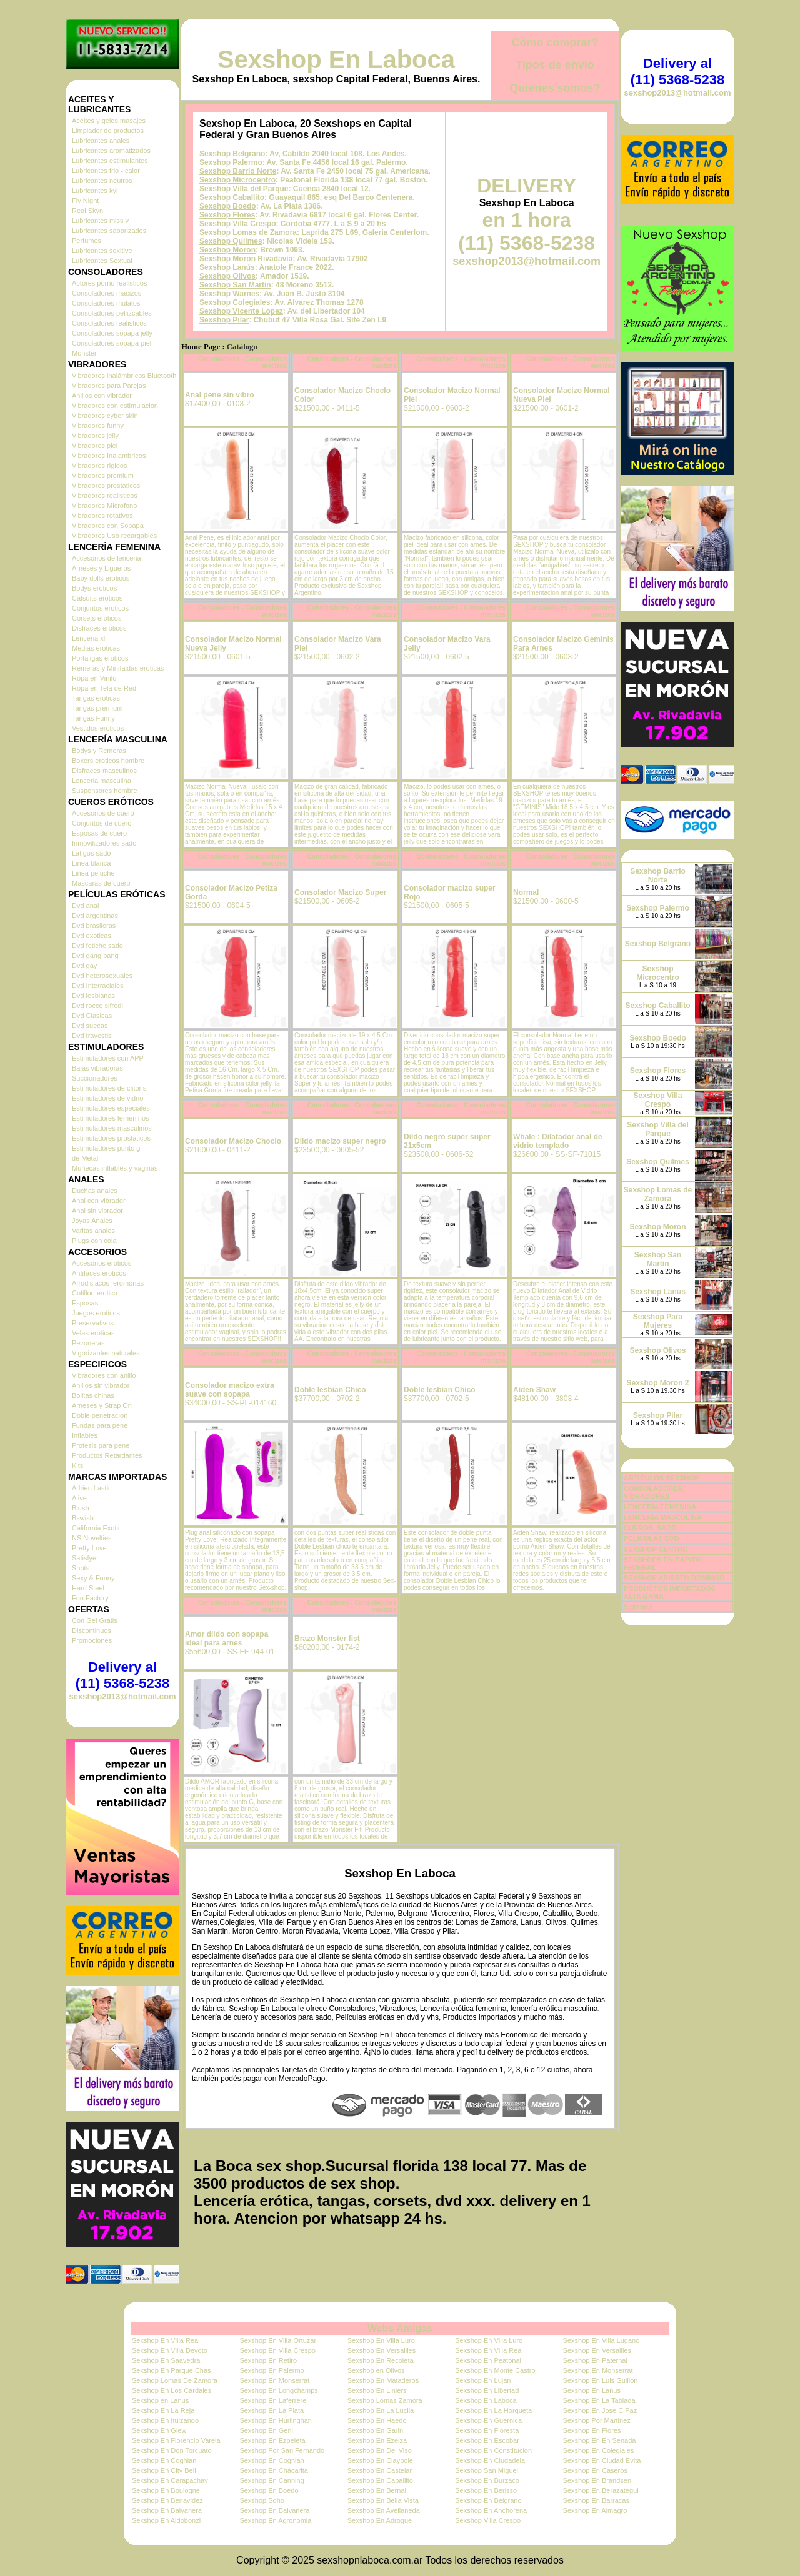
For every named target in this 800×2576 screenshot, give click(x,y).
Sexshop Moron (227, 250)
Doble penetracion (100, 1415)
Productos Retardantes (107, 1455)
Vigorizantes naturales (106, 1353)
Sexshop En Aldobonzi (166, 2520)
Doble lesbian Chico (330, 1389)
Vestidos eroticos (98, 728)
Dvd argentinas (95, 915)
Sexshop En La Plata (271, 2410)
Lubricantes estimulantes (110, 160)
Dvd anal (85, 905)
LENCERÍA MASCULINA (663, 1517)
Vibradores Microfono (104, 505)
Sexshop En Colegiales (598, 2450)
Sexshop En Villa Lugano (601, 2340)
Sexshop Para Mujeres (657, 1321)
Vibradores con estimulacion (115, 405)
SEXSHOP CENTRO (656, 1549)
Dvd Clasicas (92, 1015)
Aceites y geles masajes (109, 120)
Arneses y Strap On (102, 1405)
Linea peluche (93, 873)
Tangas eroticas (96, 698)
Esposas (85, 1303)
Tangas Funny (93, 718)
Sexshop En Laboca (336, 59)
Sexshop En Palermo (271, 2370)
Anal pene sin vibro (219, 395)
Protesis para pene (100, 1445)
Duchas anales (95, 1190)
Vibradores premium (103, 475)
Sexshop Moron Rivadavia (245, 258)
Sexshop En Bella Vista (383, 2500)
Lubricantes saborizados (109, 230)
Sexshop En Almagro (595, 2510)
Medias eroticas (96, 648)
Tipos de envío (555, 65)
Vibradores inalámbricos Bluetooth (124, 375)
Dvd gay (84, 965)
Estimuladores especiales (111, 1108)
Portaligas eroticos (100, 658)
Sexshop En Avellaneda (384, 2510)
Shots (80, 1568)
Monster (84, 353)
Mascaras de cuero (101, 883)
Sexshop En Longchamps (278, 2390)
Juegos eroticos (96, 1313)
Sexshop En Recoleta (381, 2360)
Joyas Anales (92, 1220)
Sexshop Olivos (227, 276)
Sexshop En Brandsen (597, 2480)
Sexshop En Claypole (380, 2460)
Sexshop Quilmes (230, 241)
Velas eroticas (93, 1333)
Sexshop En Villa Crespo (277, 2350)
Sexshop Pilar (224, 320)
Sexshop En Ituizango (165, 2420)
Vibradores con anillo (104, 1375)
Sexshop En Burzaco (487, 2480)
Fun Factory (90, 1598)
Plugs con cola (94, 1240)
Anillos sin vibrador (100, 1385)
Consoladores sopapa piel (111, 343)
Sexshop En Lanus (592, 2390)
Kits (77, 1465)
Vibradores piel (95, 445)
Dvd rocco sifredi (97, 1005)
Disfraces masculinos (104, 770)
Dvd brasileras (94, 925)
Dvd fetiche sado (97, 945)
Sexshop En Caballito (380, 2480)
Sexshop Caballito (231, 197)
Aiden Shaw (534, 1389)
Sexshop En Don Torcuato (172, 2450)
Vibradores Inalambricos (109, 455)
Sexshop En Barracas (596, 2500)
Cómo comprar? (554, 42)
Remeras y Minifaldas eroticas (118, 668)
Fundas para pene (100, 1425)
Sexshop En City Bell (164, 2470)
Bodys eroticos (94, 588)
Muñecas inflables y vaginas (115, 1168)
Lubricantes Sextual (102, 260)
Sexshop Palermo (230, 162)
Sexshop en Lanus (160, 2400)
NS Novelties (92, 1538)
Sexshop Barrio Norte (237, 171)
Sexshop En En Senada (599, 2440)
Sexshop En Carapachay (170, 2480)
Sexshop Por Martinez (597, 2420)
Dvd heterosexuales (102, 975)
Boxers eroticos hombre (108, 760)
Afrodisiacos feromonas (108, 1283)
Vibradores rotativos (102, 515)
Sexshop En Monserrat (598, 2370)
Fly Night (85, 200)
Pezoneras (88, 1343)
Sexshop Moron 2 (657, 1383)
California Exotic (96, 1528)
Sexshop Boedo (227, 206)
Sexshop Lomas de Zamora (248, 232)
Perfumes (86, 240)
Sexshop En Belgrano (488, 2500)
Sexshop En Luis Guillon (600, 2380)
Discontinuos (91, 1630)
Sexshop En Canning (271, 2480)
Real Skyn (87, 210)
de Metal (85, 1158)
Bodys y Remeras (99, 750)
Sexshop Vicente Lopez (241, 311)
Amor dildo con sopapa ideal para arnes (226, 1638)
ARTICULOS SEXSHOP (661, 1478)
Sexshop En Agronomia (275, 2520)
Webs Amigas (400, 2328)
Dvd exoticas (91, 935)
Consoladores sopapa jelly (112, 333)
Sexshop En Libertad (487, 2390)
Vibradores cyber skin (105, 415)
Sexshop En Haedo (377, 2420)
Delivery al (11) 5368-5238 (122, 1675)
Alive (79, 1498)
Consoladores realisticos (109, 323)
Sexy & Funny (93, 1578)
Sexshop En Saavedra (166, 2360)
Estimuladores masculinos (112, 1128)
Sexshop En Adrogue (380, 2520)
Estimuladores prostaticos (111, 1138)
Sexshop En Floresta (487, 2430)
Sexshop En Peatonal (488, 2360)
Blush (80, 1508)
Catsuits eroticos (97, 598)
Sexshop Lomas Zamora (385, 2400)
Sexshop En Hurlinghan (275, 2420)
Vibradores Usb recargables (114, 535)
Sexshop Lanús (227, 267)
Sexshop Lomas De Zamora (175, 2380)
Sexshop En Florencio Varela (176, 2440)
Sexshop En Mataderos (383, 2380)
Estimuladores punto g (106, 1148)
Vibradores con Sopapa (108, 525)
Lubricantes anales (100, 140)
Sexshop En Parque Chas (171, 2370)
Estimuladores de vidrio (107, 1098)
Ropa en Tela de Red (104, 688)
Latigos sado (91, 853)
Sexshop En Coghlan (164, 2460)
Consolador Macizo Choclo (233, 1141)
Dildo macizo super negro (340, 1141)
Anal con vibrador (99, 1200)
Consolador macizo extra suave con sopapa (229, 1390)
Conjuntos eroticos (100, 608)
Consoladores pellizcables (112, 313)
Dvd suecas (90, 1025)
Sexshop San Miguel (486, 2470)
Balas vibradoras (97, 1068)
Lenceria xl (88, 638)
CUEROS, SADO (650, 1528)
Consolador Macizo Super (340, 892)
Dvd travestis (92, 1035)
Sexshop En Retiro (268, 2360)
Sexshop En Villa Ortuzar (277, 2340)
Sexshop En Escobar (487, 2440)
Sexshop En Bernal (377, 2490)
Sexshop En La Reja (163, 2410)
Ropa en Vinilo (94, 678)
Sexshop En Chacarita (273, 2470)
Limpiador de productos (108, 130)
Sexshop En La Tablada (599, 2400)
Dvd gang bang (95, 955)
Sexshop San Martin (235, 285)
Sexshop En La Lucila (381, 2410)
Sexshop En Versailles (382, 2350)
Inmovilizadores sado (104, 843)
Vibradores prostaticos (106, 485)
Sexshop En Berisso (486, 2490)
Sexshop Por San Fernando (281, 2450)
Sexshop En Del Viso (380, 2450)
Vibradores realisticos (105, 495)
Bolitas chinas (93, 1395)
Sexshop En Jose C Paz (600, 2410)
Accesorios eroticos (101, 1263)
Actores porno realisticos (109, 283)
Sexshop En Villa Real (166, 2340)
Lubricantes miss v (100, 220)
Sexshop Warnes (229, 293)
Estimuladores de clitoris (109, 1088)
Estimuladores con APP (108, 1058)
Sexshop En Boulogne (166, 2490)
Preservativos (93, 1323)
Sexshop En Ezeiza (377, 2440)
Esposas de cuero (99, 833)
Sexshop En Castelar (380, 2470)
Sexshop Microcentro (237, 180)
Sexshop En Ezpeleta (272, 2440)
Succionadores (95, 1078)
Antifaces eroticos (99, 1273)
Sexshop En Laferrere (272, 2400)
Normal (526, 892)
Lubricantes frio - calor (106, 170)
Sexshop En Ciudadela (490, 2460)
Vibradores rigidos (99, 465)
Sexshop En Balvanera (167, 2510)
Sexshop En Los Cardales (171, 2390)
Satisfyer (85, 1558)
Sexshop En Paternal (595, 2360)
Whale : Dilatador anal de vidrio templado (557, 1141)
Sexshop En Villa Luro (381, 2340)
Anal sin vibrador (97, 1210)
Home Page (200, 346)
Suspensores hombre (105, 790)
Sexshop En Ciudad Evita (602, 2460)
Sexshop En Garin (375, 2430)
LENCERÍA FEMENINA (660, 1506)
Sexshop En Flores (592, 2430)
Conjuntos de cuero (101, 823)
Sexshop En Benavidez (167, 2500)
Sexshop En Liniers (377, 2390)
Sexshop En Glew (159, 2430)
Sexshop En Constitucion (493, 2450)
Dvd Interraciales (98, 985)
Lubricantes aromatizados (111, 150)
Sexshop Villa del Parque (244, 188)
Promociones (92, 1640)
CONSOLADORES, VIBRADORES (654, 1492)
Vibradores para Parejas (109, 385)
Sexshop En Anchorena (491, 2510)
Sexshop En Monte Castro (495, 2370)
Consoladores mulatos (106, 303)
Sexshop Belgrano (232, 153)
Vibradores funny (98, 425)
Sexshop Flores (227, 215)
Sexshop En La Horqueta (493, 2410)
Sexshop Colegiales (234, 302)
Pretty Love (89, 1548)
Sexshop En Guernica (488, 2420)
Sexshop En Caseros (595, 2470)
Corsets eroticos (96, 618)
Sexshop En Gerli (266, 2430)
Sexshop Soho (261, 2500)
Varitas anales (93, 1230)
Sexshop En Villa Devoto (170, 2350)
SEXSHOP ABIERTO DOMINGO (674, 1578)
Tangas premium (97, 708)
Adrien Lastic (92, 1488)
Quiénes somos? (554, 88)
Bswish (83, 1518)
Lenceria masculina (101, 780)
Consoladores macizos (106, 293)
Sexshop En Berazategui (601, 2490)
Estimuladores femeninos (110, 1118)
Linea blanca (91, 863)
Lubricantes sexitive (102, 250)
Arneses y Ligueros (101, 568)
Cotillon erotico (95, 1293)
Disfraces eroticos (99, 628)
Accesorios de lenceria (106, 558)
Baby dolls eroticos (100, 578)
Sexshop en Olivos (376, 2370)
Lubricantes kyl (95, 190)
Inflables (85, 1435)
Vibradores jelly (95, 435)
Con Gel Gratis (95, 1620)
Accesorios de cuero (103, 813)
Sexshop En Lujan (483, 2380)
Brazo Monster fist (327, 1638)
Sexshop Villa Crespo (237, 223)
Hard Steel (88, 1588)
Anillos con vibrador (102, 395)
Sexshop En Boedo (268, 2490)
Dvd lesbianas (93, 995)
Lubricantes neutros (102, 180)
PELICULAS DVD (651, 1538)
